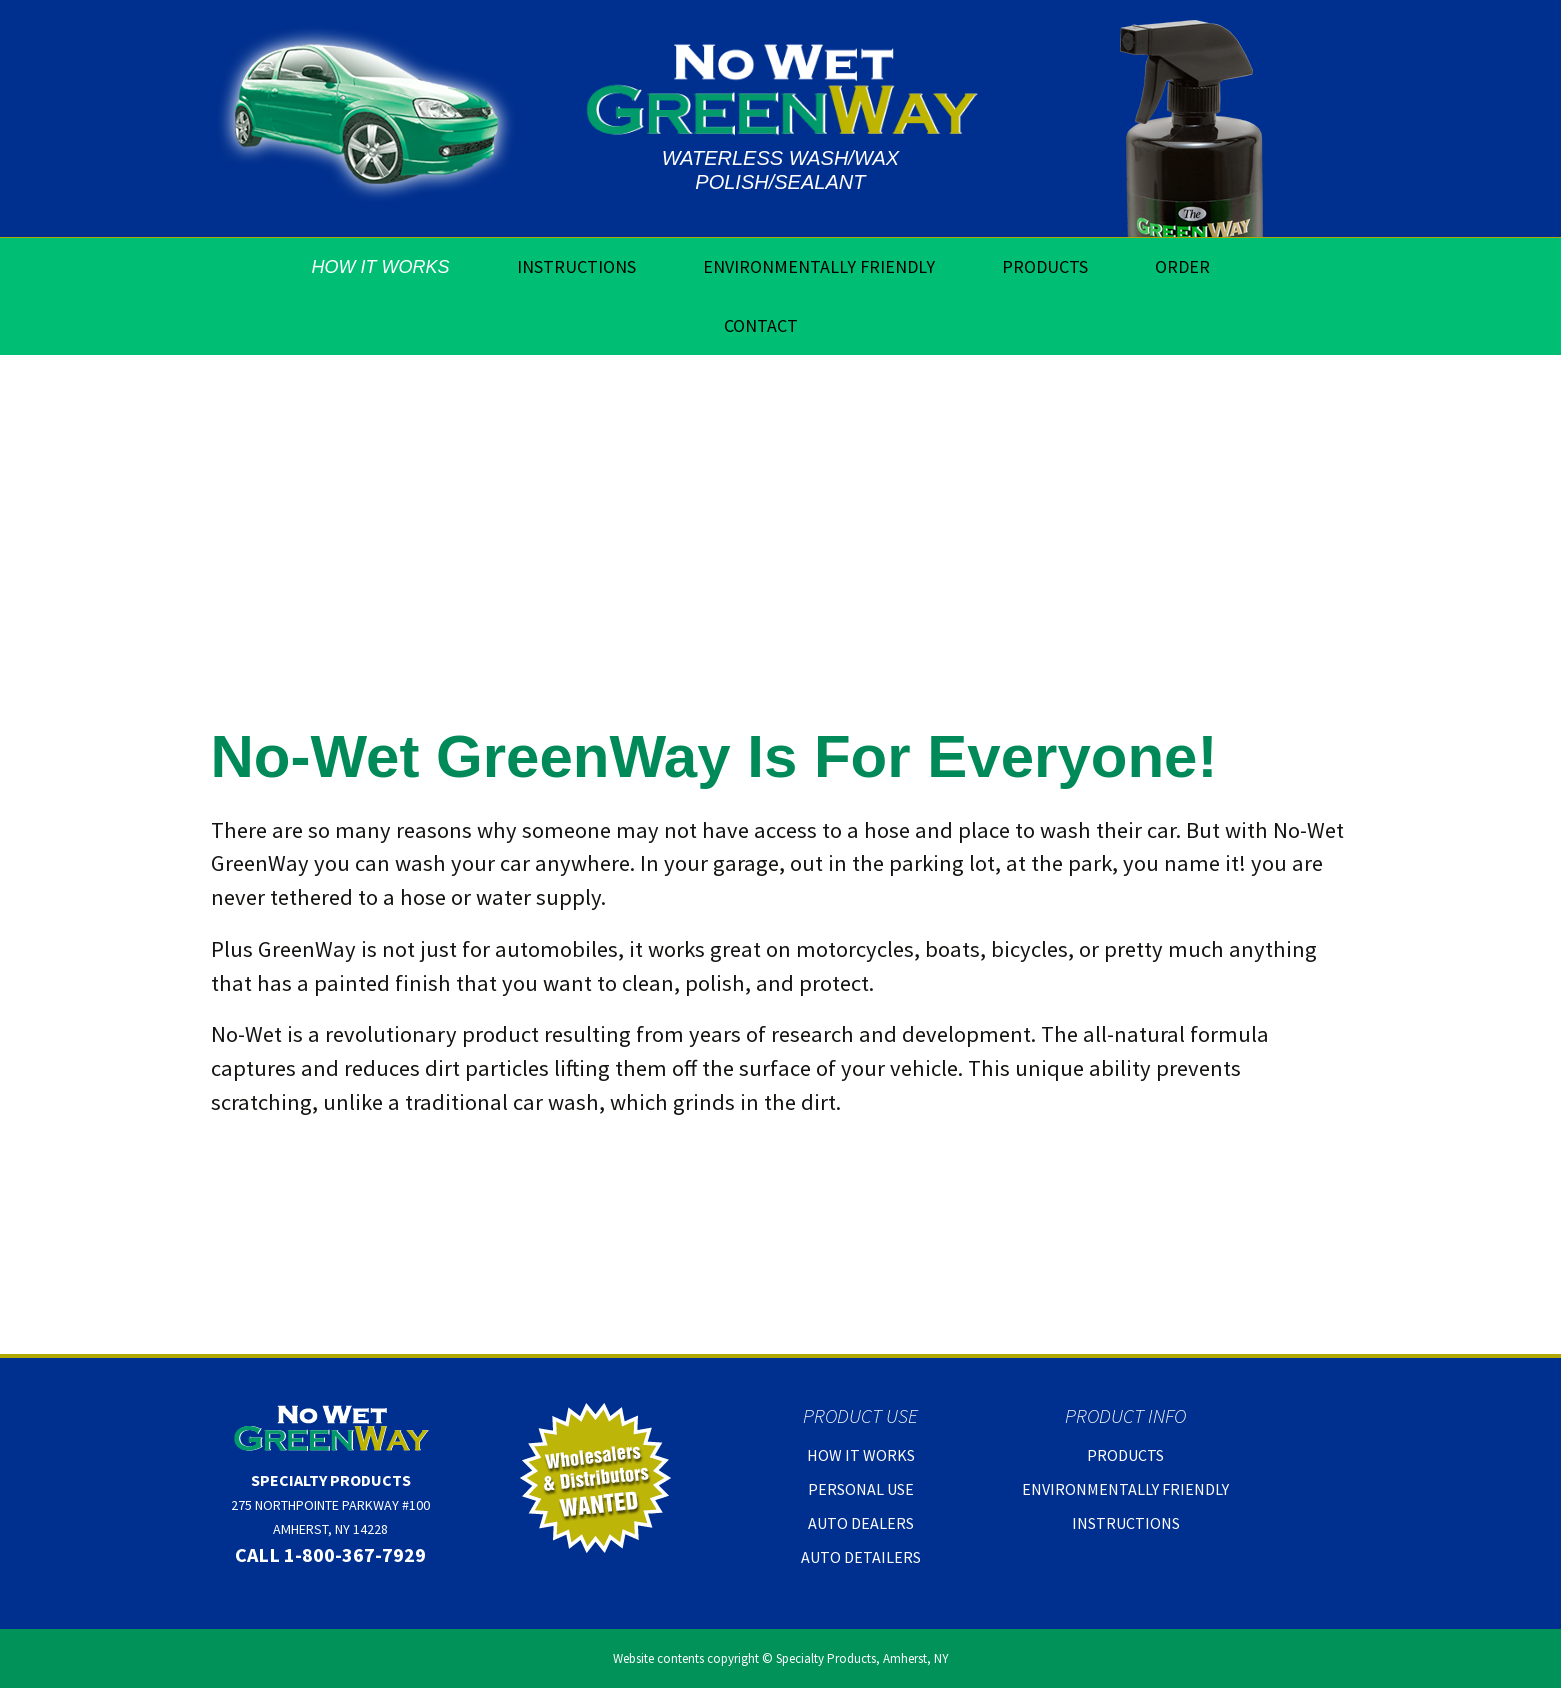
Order (1182, 266)
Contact (761, 325)
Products (1045, 266)
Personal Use (861, 1489)
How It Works (381, 267)
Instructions (576, 266)
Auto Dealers (861, 1523)
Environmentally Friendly (819, 266)
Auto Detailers (861, 1557)
